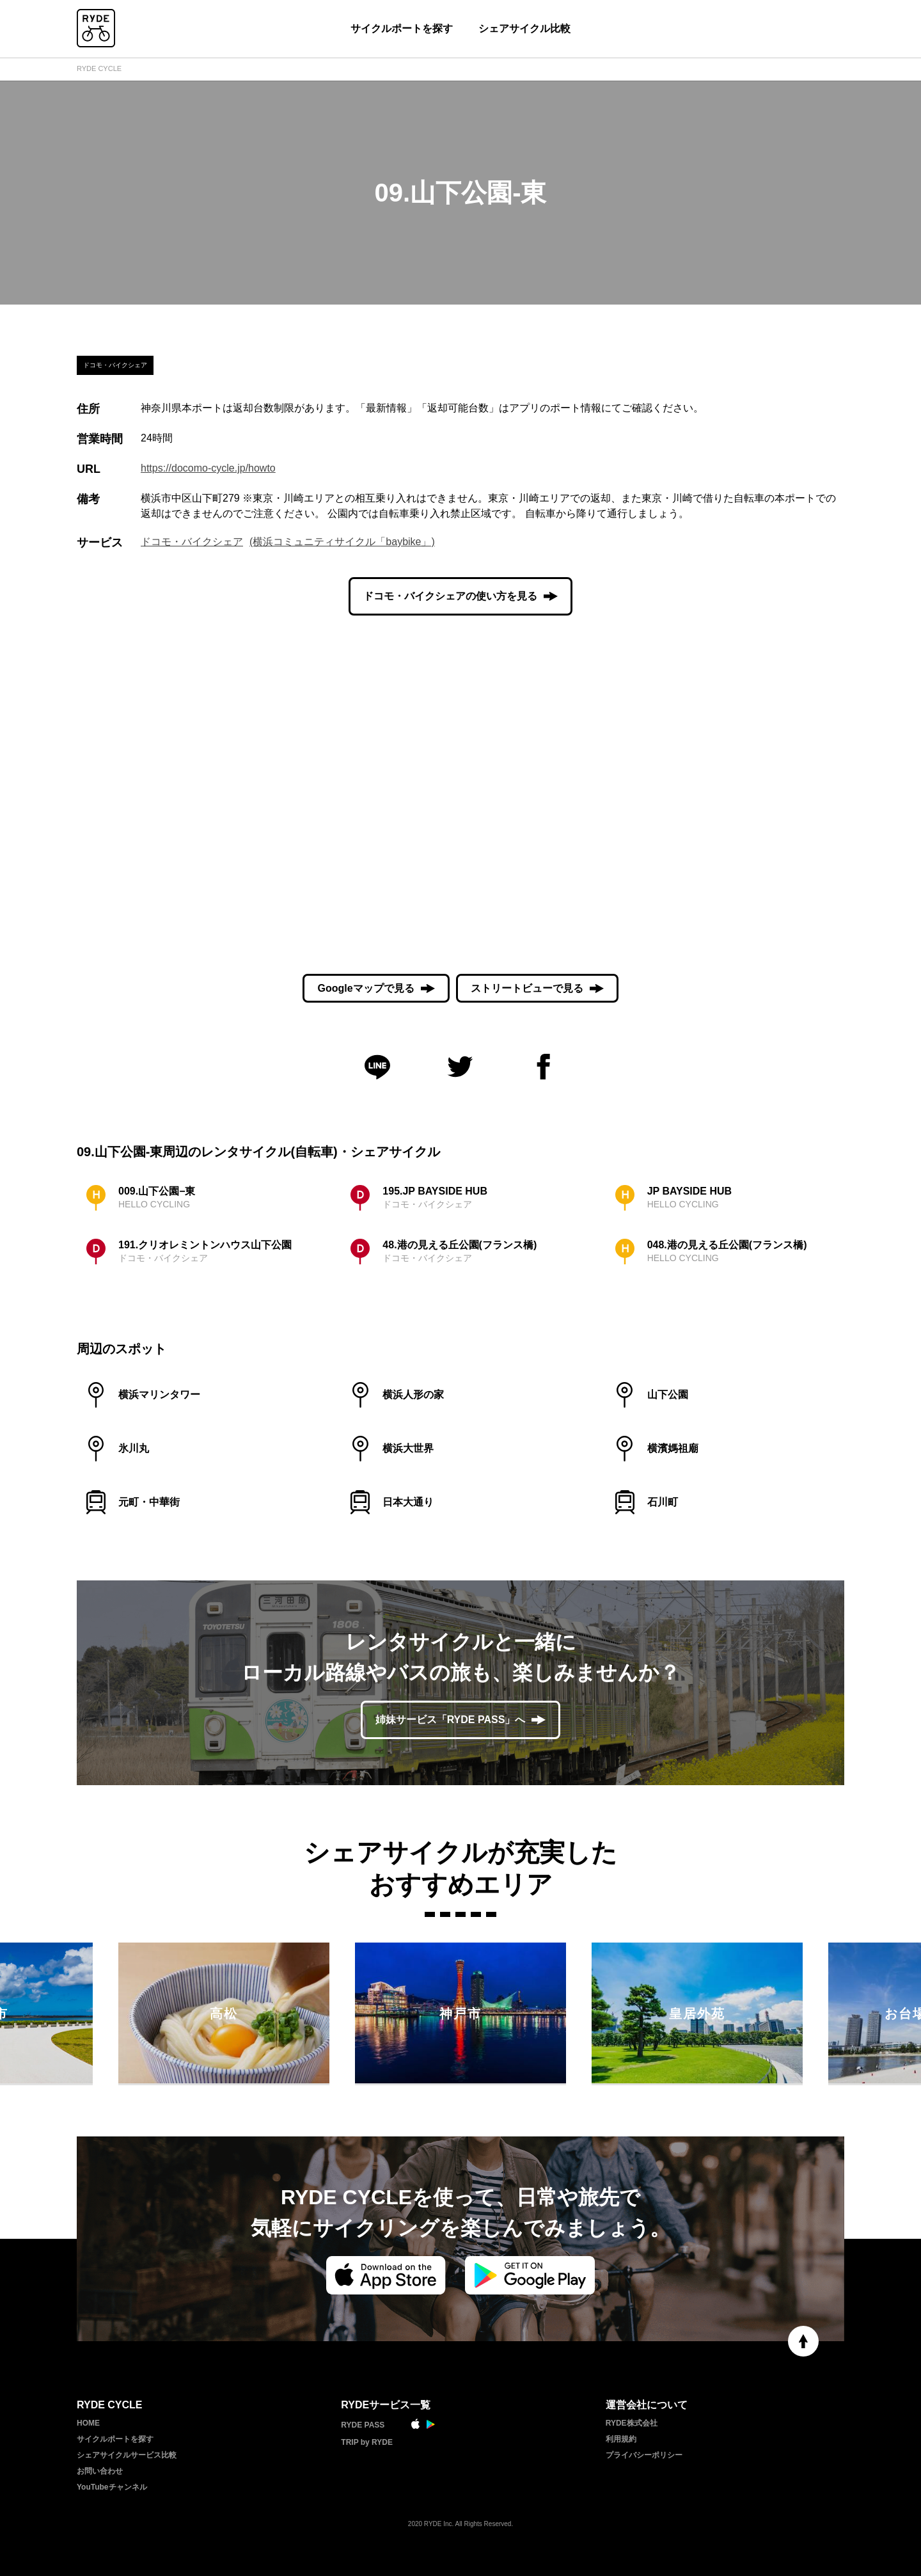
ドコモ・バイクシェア (192, 541)
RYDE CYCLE (99, 68)
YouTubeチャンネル (112, 2487)
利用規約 (621, 2439)
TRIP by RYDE (367, 2442)
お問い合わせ (100, 2471)
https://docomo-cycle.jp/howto (208, 468)
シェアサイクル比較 (524, 28)
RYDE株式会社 (631, 2423)
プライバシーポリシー (644, 2455)
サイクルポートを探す (401, 28)
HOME (88, 2423)
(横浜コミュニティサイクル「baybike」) (342, 541)
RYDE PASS (362, 2425)
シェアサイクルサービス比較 (127, 2455)
